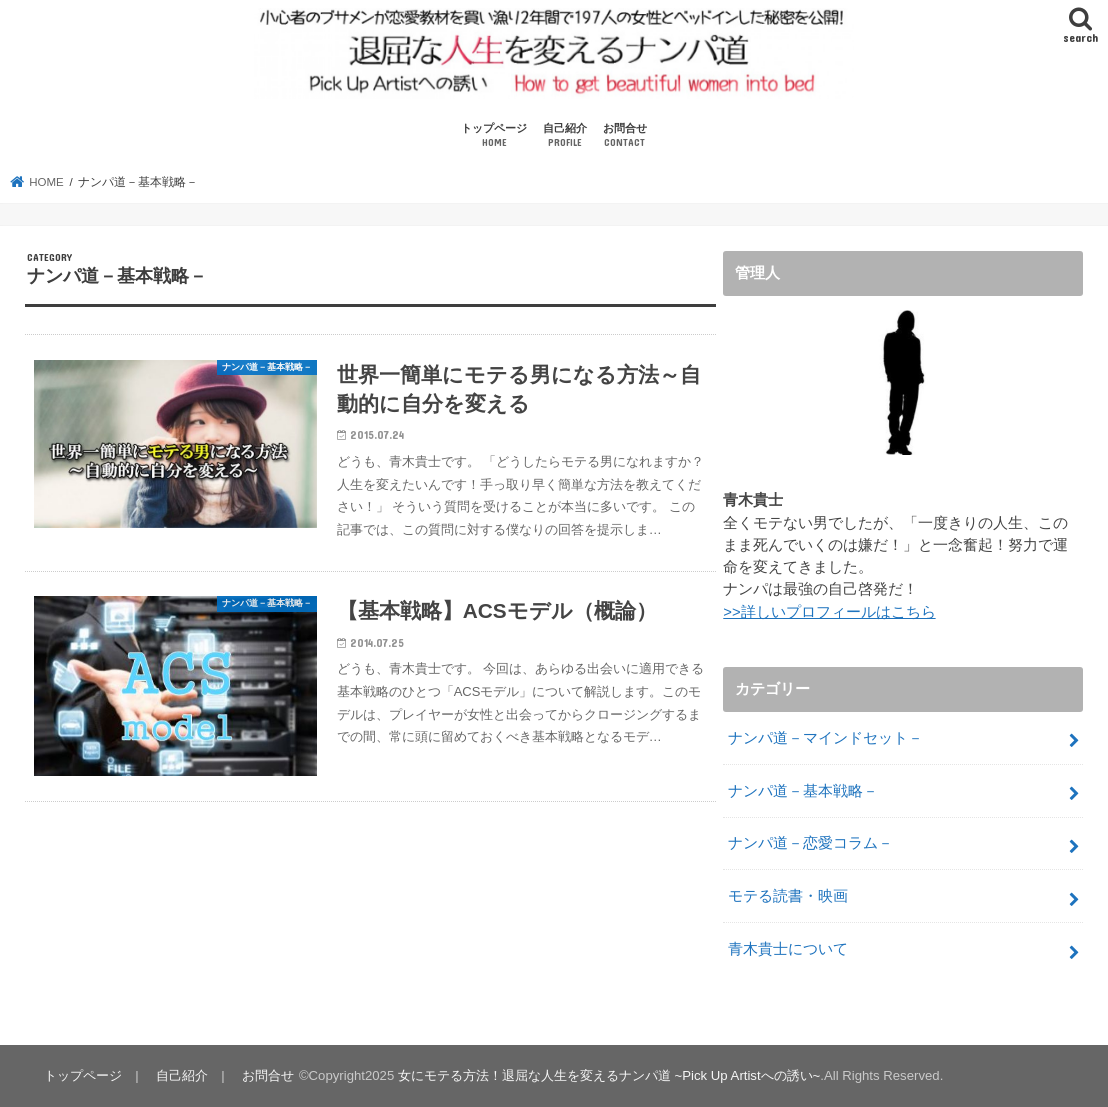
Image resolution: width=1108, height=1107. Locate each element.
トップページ (494, 136)
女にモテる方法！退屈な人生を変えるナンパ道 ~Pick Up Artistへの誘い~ (609, 1075)
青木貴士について (788, 949)
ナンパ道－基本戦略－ (803, 791)
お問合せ (625, 136)
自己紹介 (565, 136)
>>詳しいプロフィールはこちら (829, 612)
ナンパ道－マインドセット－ (825, 738)
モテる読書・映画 (788, 896)
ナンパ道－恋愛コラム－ (810, 843)
